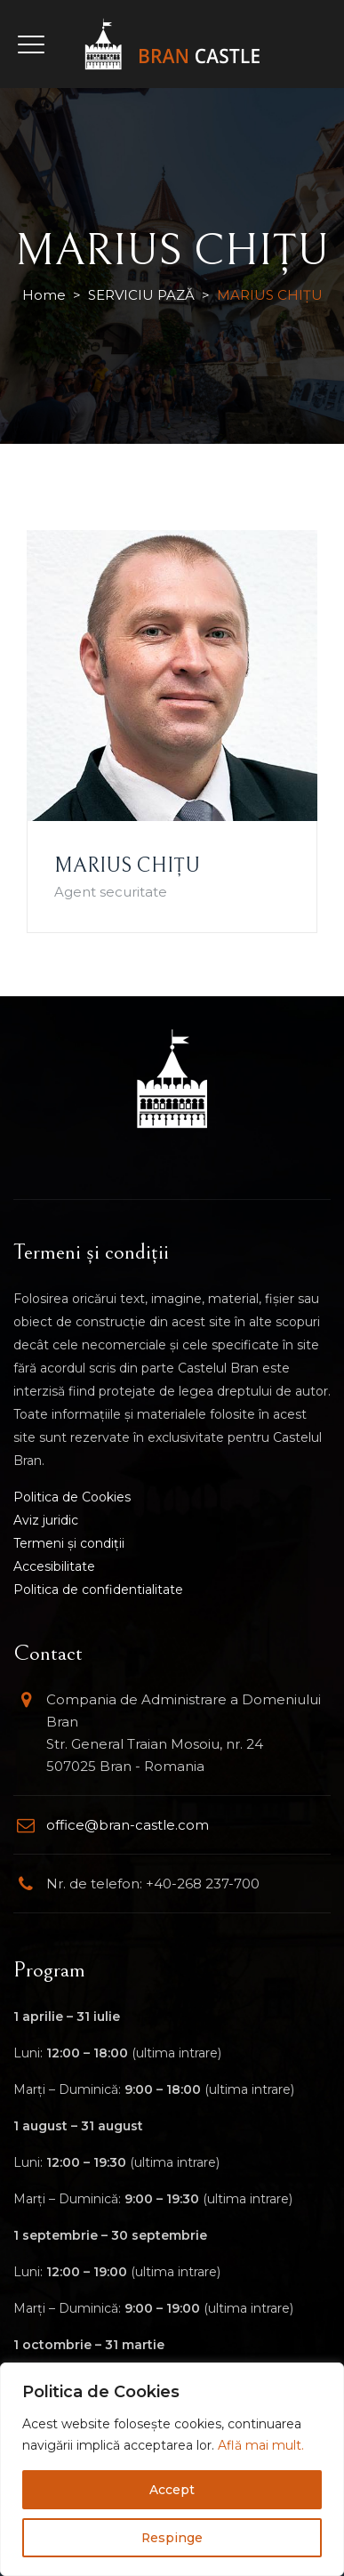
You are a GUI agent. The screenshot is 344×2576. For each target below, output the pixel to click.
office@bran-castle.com (127, 1824)
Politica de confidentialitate (98, 1590)
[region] (172, 2469)
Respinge (172, 2538)
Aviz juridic (45, 1520)
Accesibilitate (54, 1566)
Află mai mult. (261, 2445)
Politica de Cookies (72, 1497)
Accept (172, 2490)
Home (44, 294)
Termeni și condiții (68, 1543)
